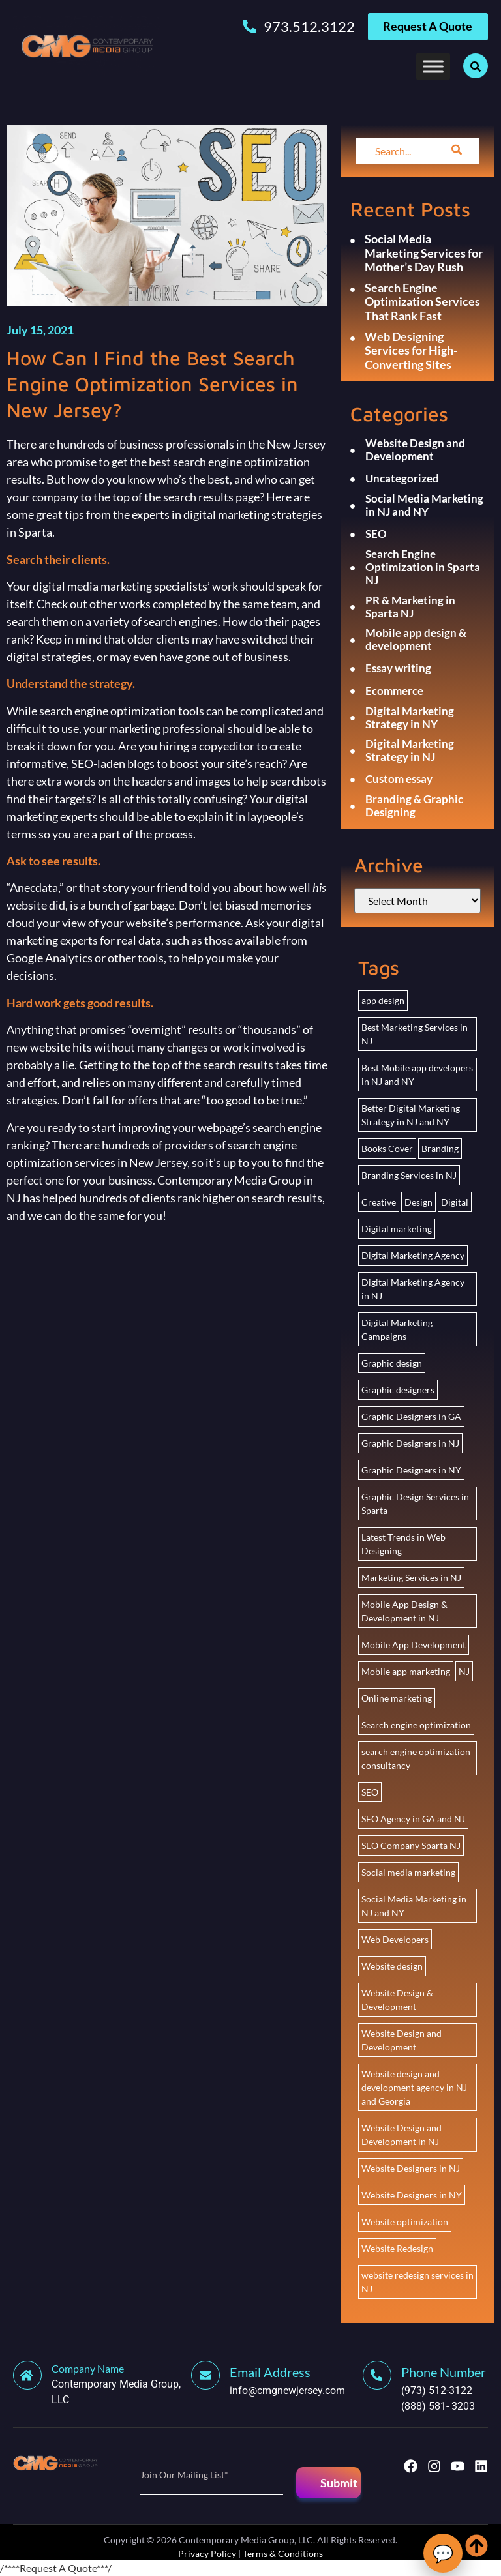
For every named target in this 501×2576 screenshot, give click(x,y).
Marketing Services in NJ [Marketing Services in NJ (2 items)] (411, 1577)
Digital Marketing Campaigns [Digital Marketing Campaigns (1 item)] (397, 1329)
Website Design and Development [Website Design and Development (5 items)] (401, 2040)
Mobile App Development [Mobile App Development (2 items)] (413, 1644)
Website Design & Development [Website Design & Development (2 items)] (397, 1999)
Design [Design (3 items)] (418, 1201)
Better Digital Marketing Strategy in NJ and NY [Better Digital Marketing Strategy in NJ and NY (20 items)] (410, 1115)
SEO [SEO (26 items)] (369, 1792)
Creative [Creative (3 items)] (378, 1201)
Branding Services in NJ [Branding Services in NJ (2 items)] (409, 1175)
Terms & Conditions (283, 2553)
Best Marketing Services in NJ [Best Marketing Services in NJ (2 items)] (414, 1034)
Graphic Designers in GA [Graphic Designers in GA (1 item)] (411, 1416)
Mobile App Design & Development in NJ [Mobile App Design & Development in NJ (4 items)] (404, 1611)
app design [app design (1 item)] (382, 1000)
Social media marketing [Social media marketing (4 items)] (408, 1872)
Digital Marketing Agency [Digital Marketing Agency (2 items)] (412, 1255)
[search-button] (456, 151)
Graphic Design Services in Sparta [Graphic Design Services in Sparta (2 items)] (415, 1503)
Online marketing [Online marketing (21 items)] (396, 1698)
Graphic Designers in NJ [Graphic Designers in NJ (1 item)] (410, 1443)
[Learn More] (102, 2384)
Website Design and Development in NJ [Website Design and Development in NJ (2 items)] (401, 2134)
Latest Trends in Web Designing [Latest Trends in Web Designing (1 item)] (403, 1544)
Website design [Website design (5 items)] (392, 1966)
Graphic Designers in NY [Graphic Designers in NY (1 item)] (411, 1469)
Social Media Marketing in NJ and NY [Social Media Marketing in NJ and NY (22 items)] (413, 1905)
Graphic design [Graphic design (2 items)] (391, 1363)
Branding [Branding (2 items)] (440, 1148)
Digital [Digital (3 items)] (454, 1201)
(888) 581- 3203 (438, 2406)
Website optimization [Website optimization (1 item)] (404, 2221)
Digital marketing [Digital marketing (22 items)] (396, 1228)
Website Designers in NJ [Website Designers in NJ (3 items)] (410, 2168)
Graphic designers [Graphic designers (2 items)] (397, 1389)
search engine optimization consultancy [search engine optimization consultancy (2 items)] (415, 1758)
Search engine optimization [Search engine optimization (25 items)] (416, 1724)
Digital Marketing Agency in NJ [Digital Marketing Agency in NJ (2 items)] (412, 1289)
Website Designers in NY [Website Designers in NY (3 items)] (411, 2194)
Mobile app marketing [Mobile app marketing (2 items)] (405, 1671)
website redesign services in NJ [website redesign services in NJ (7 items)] (417, 2282)
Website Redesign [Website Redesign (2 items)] (397, 2248)
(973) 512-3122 (436, 2390)
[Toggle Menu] (433, 66)
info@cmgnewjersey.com (287, 2390)
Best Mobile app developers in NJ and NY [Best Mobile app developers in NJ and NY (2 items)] (417, 1074)
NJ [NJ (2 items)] (464, 1671)
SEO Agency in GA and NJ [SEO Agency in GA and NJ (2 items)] (413, 1818)
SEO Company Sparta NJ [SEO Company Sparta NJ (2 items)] (411, 1845)
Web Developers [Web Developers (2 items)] (395, 1939)
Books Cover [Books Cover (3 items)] (387, 1148)
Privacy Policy (207, 2553)
